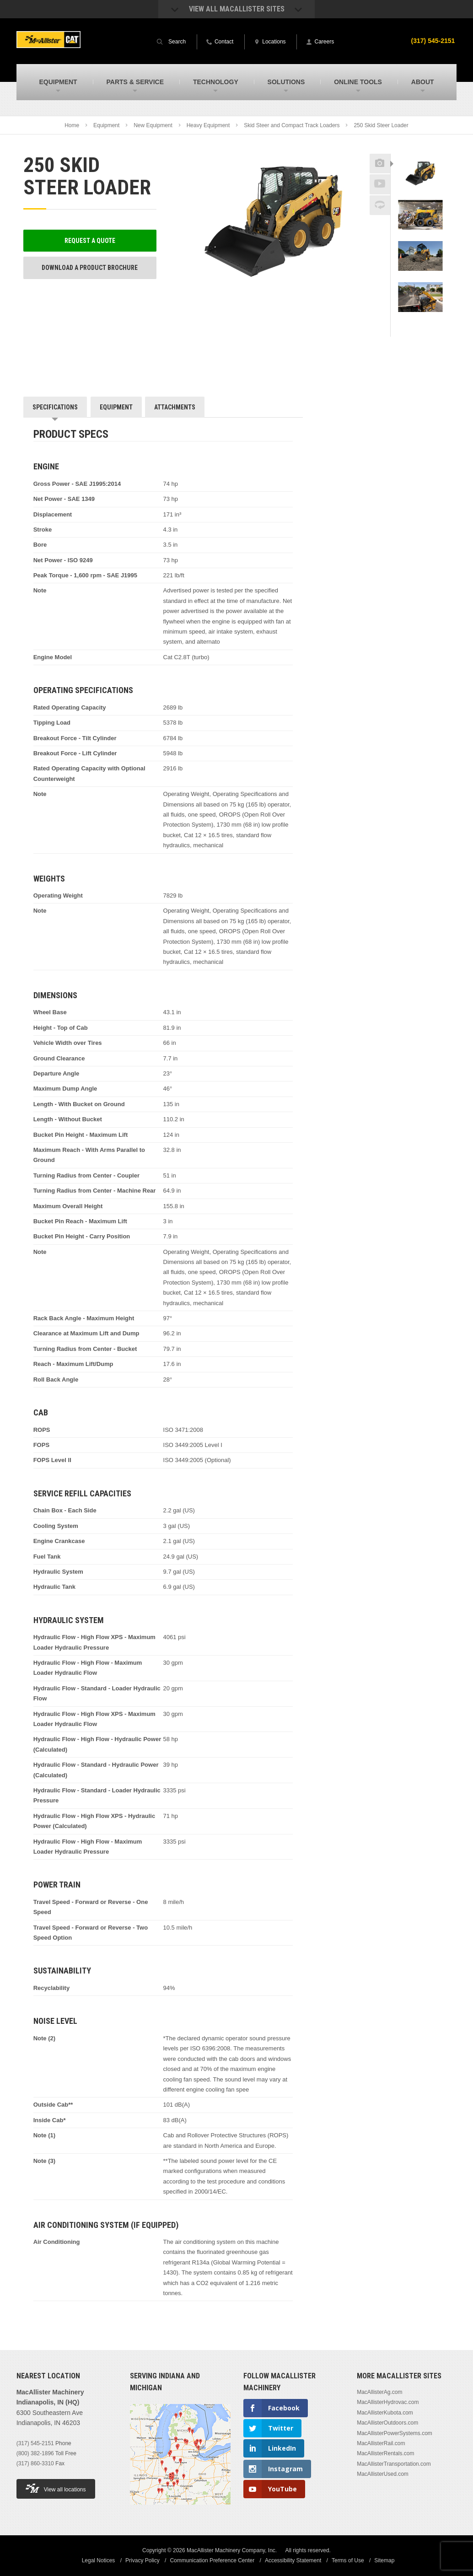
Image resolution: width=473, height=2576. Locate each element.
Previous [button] (420, 151)
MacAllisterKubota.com (385, 2412)
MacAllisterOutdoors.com (387, 2423)
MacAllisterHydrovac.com (388, 2402)
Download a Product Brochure (90, 267)
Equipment (106, 125)
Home (71, 125)
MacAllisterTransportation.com (394, 2464)
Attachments (174, 407)
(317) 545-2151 (433, 40)
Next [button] (428, 330)
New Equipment (153, 125)
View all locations (56, 2488)
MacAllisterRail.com (381, 2443)
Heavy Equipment (208, 125)
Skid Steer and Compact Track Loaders (291, 125)
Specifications (55, 407)
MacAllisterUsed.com (382, 2474)
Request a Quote (89, 240)
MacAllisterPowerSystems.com (394, 2433)
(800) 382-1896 (35, 2453)
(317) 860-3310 (35, 2463)
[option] (420, 178)
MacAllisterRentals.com (385, 2453)
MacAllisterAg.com (379, 2392)
